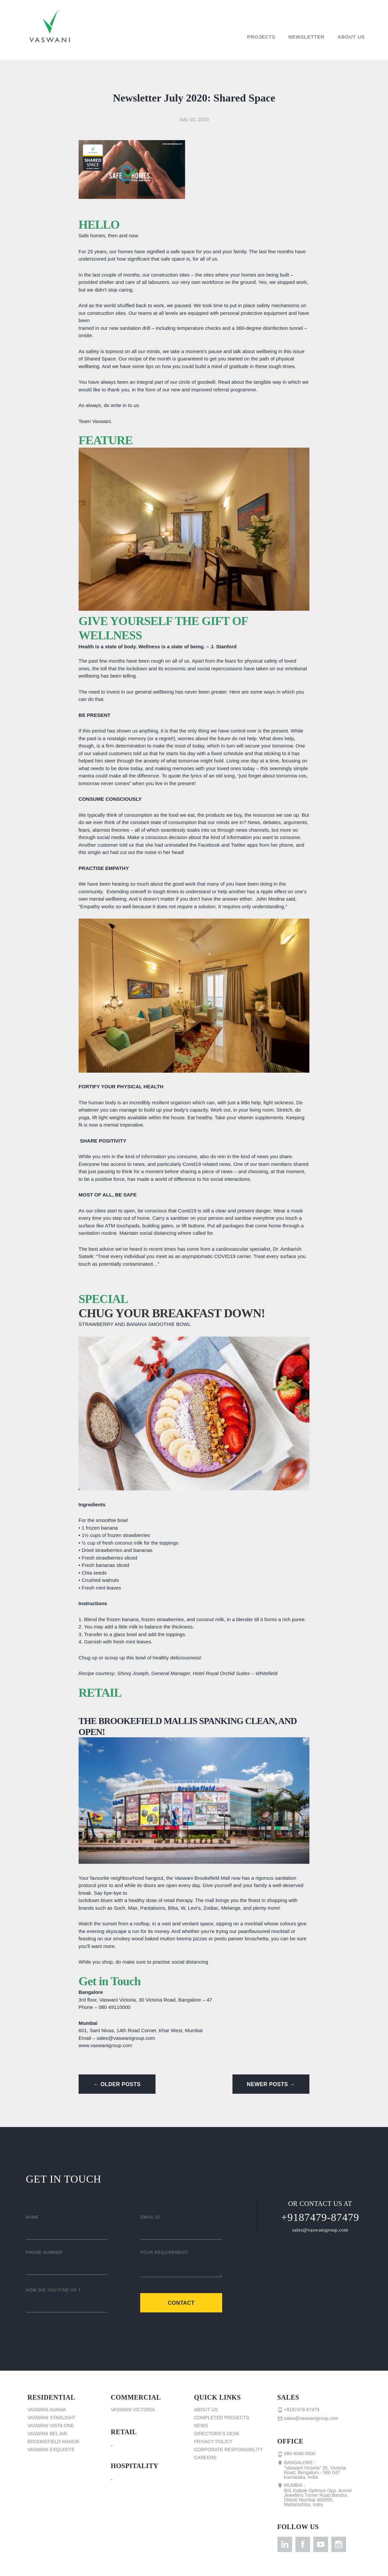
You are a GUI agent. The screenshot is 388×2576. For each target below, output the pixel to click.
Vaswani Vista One (51, 2425)
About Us (351, 37)
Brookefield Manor (54, 2441)
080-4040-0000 (296, 2454)
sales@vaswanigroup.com (320, 2230)
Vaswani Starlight (52, 2417)
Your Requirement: (164, 2252)
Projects (261, 37)
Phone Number (44, 2252)
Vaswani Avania (47, 2409)
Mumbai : (317, 2495)
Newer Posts (271, 2084)
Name (32, 2217)
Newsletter (306, 37)
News (201, 2425)
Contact (181, 2303)
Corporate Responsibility (228, 2449)
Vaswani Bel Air (47, 2433)
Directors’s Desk (217, 2433)
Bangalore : (317, 2469)
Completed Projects (221, 2417)
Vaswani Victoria (133, 2409)
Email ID (150, 2217)
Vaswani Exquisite (51, 2449)
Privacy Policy (213, 2441)
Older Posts (117, 2084)
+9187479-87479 (320, 2217)
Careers (205, 2457)
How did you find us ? (53, 2290)
